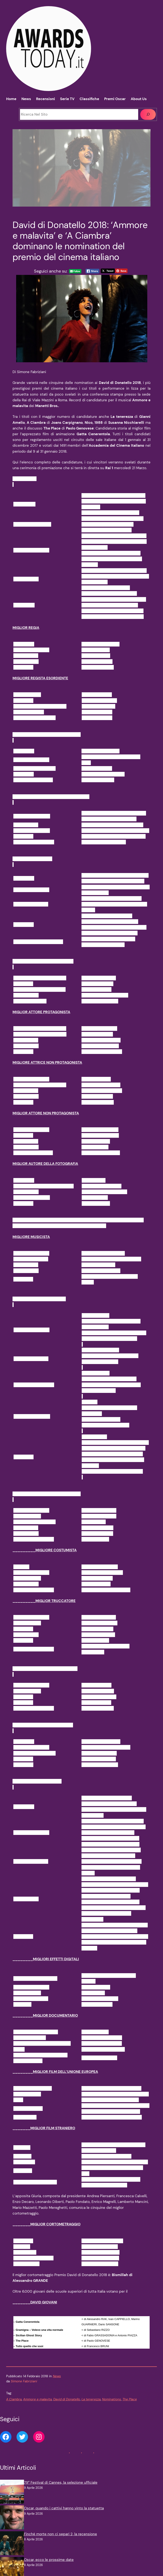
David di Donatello (66, 2399)
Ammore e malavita (37, 2399)
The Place (129, 2399)
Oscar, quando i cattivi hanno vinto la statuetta (64, 2508)
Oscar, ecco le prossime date (49, 2559)
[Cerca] (148, 114)
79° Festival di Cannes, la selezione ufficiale (60, 2482)
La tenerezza (91, 2399)
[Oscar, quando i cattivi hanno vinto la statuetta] (12, 2518)
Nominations (111, 2399)
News (57, 2376)
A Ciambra (14, 2399)
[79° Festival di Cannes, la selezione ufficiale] (12, 2492)
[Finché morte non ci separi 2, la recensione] (12, 2544)
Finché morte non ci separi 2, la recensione (60, 2534)
